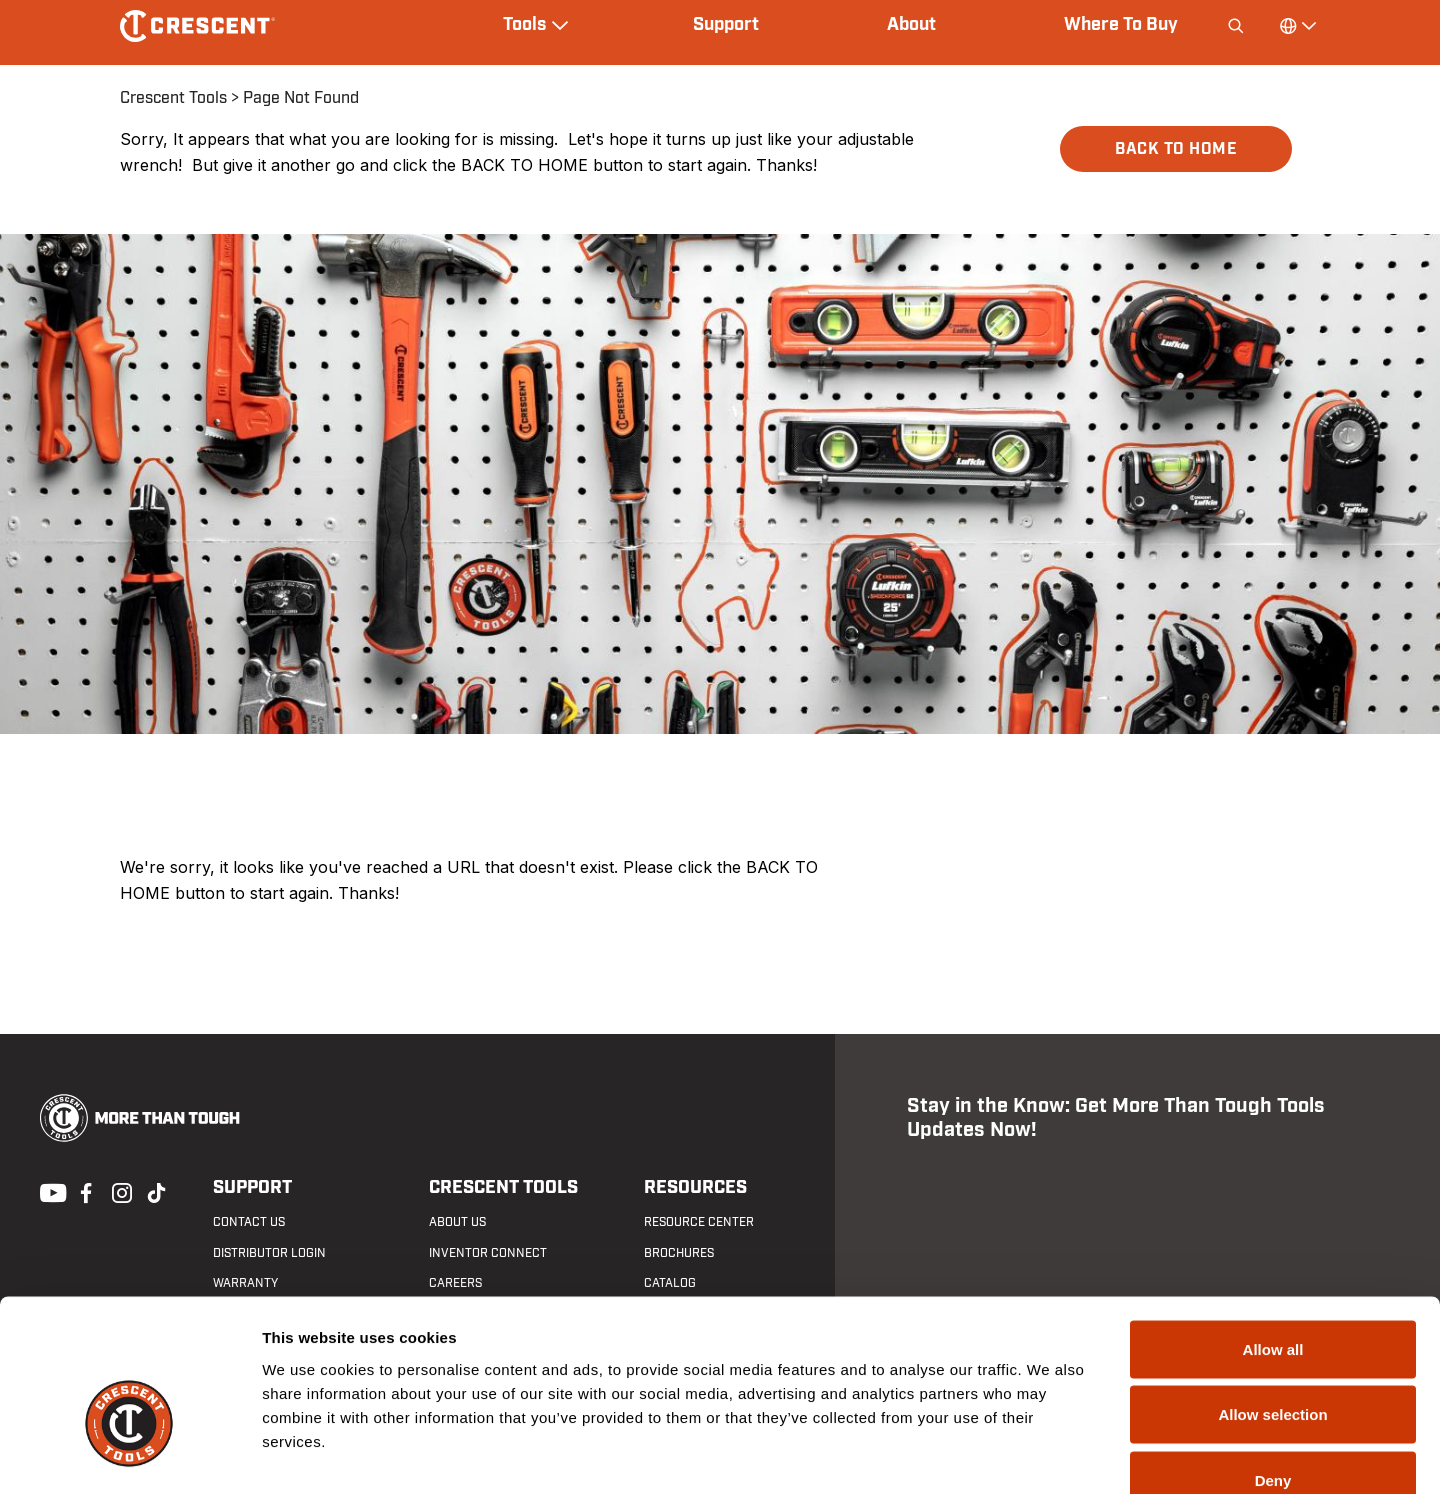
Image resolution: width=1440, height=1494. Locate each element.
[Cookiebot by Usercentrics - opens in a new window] (129, 1455)
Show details (1049, 1454)
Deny (1273, 1362)
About (911, 25)
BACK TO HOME (1176, 149)
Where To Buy (1121, 25)
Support (726, 25)
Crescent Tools (173, 98)
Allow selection (1272, 1297)
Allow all (1273, 1231)
